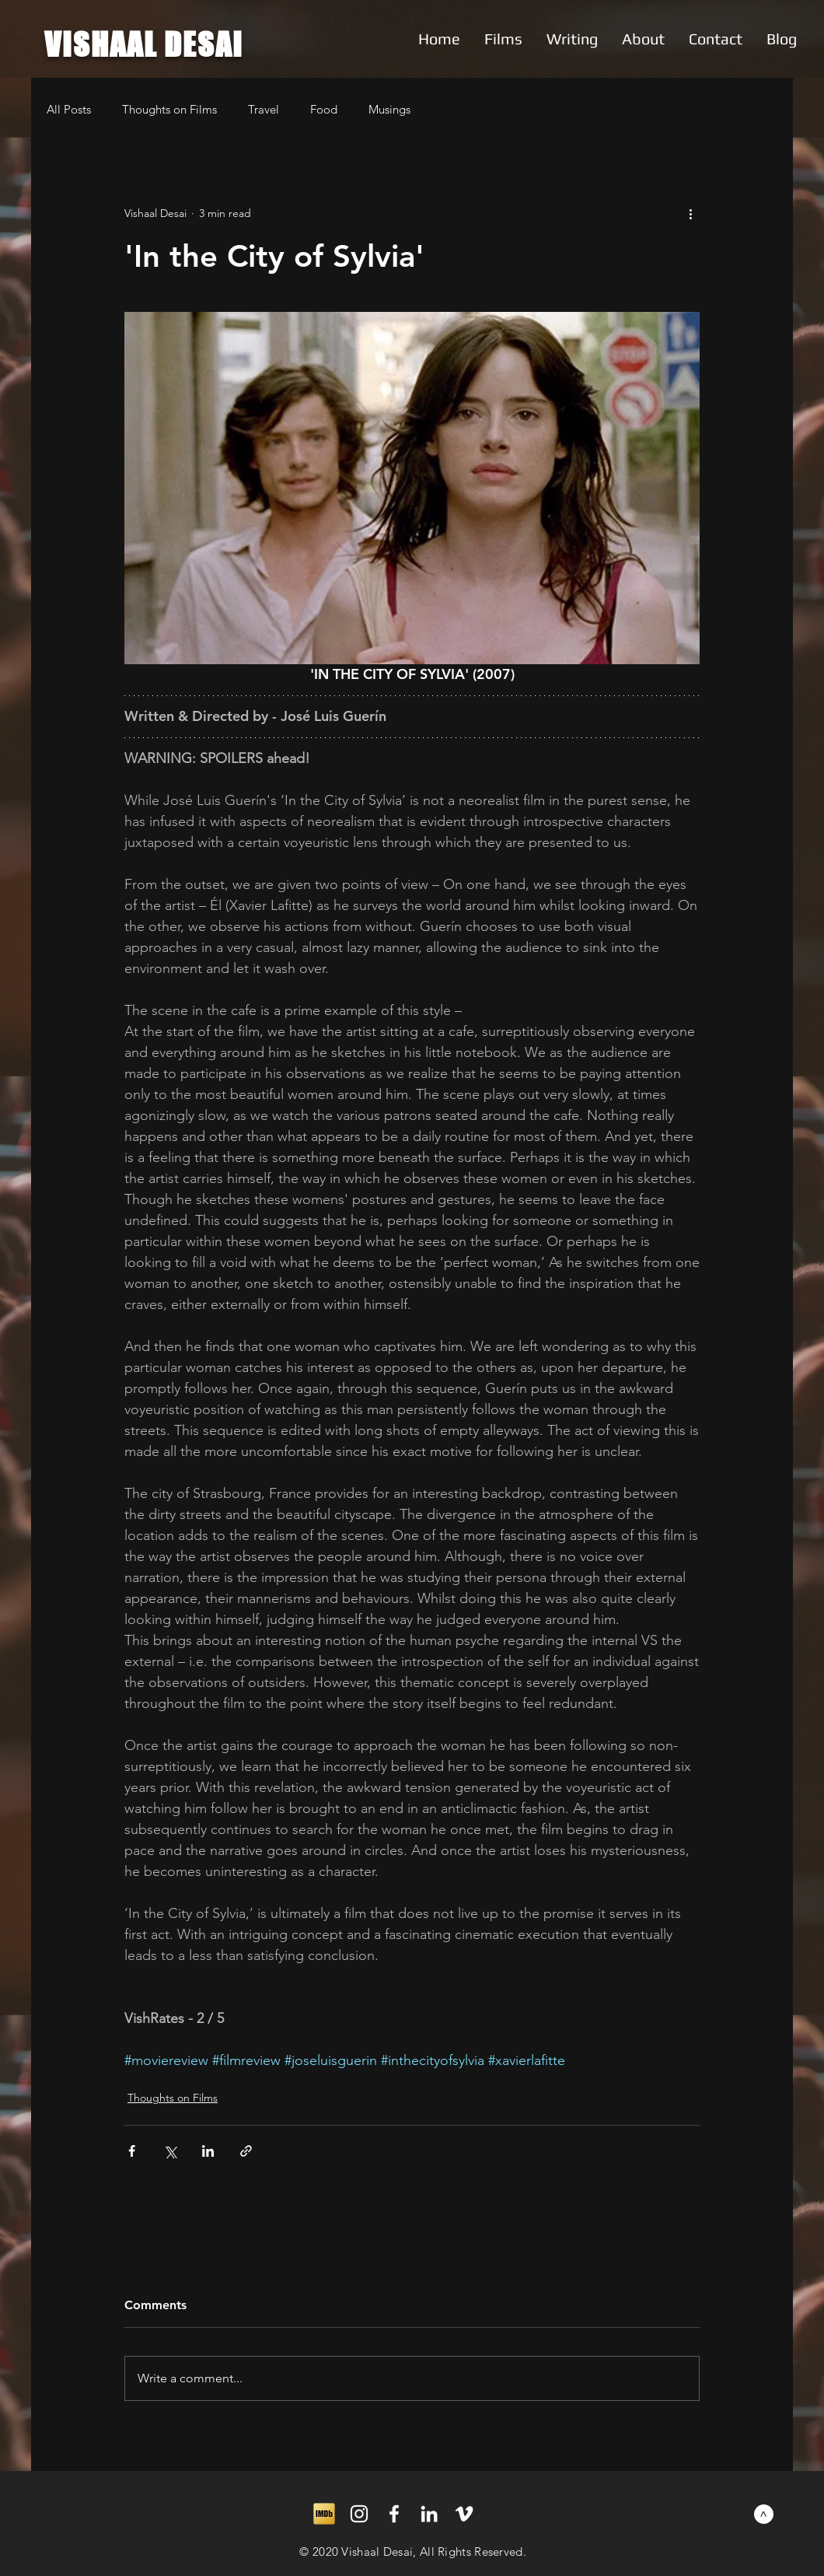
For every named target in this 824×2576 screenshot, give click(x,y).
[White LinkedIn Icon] (429, 2513)
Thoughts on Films (169, 109)
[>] (763, 2514)
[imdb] (324, 2513)
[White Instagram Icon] (359, 2513)
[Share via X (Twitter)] (169, 2151)
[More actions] (690, 213)
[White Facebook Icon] (394, 2513)
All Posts (69, 109)
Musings (389, 109)
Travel (263, 109)
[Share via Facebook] (131, 2151)
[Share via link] (246, 2151)
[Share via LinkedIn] (208, 2151)
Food (323, 109)
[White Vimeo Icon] (464, 2513)
